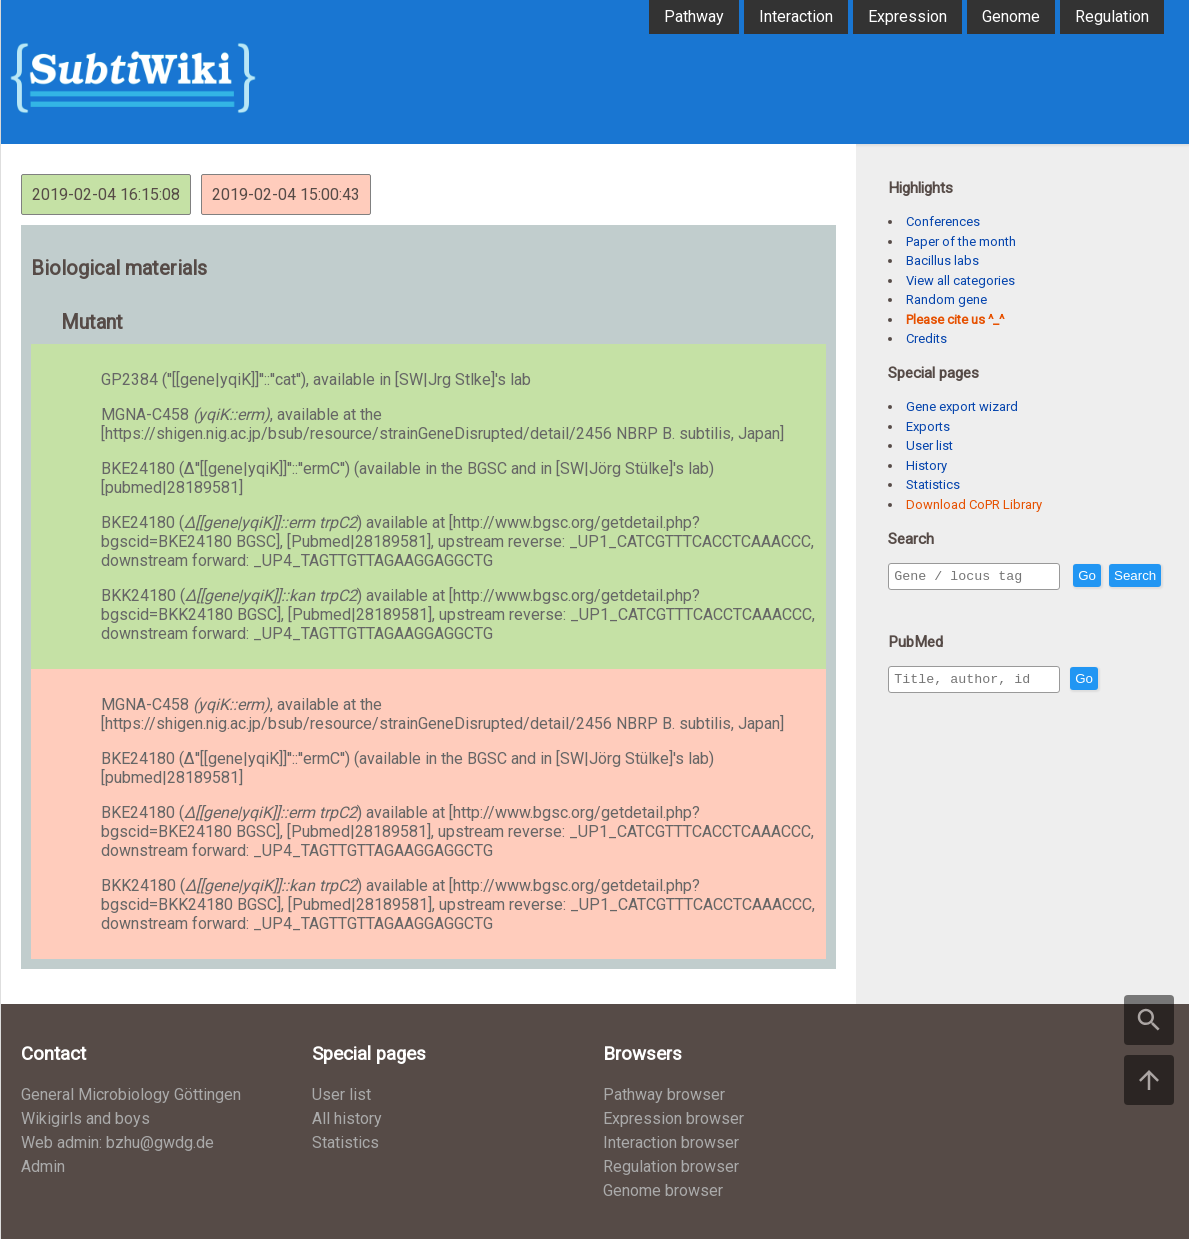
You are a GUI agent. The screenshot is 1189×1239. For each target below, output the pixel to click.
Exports (928, 426)
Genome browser (663, 1190)
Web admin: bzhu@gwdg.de (117, 1142)
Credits (926, 338)
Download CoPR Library (974, 504)
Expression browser (673, 1118)
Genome (1011, 16)
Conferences (943, 221)
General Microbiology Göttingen (131, 1094)
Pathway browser (664, 1094)
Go (1130, 576)
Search (919, 604)
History (926, 465)
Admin (43, 1166)
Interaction (796, 16)
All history (347, 1118)
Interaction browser (671, 1142)
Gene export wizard (962, 406)
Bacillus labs (942, 260)
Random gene (946, 299)
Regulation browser (671, 1166)
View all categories (960, 280)
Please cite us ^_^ (955, 319)
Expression (907, 16)
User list (929, 445)
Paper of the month (961, 241)
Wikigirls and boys (85, 1118)
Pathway (694, 16)
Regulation (1112, 16)
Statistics (933, 484)
